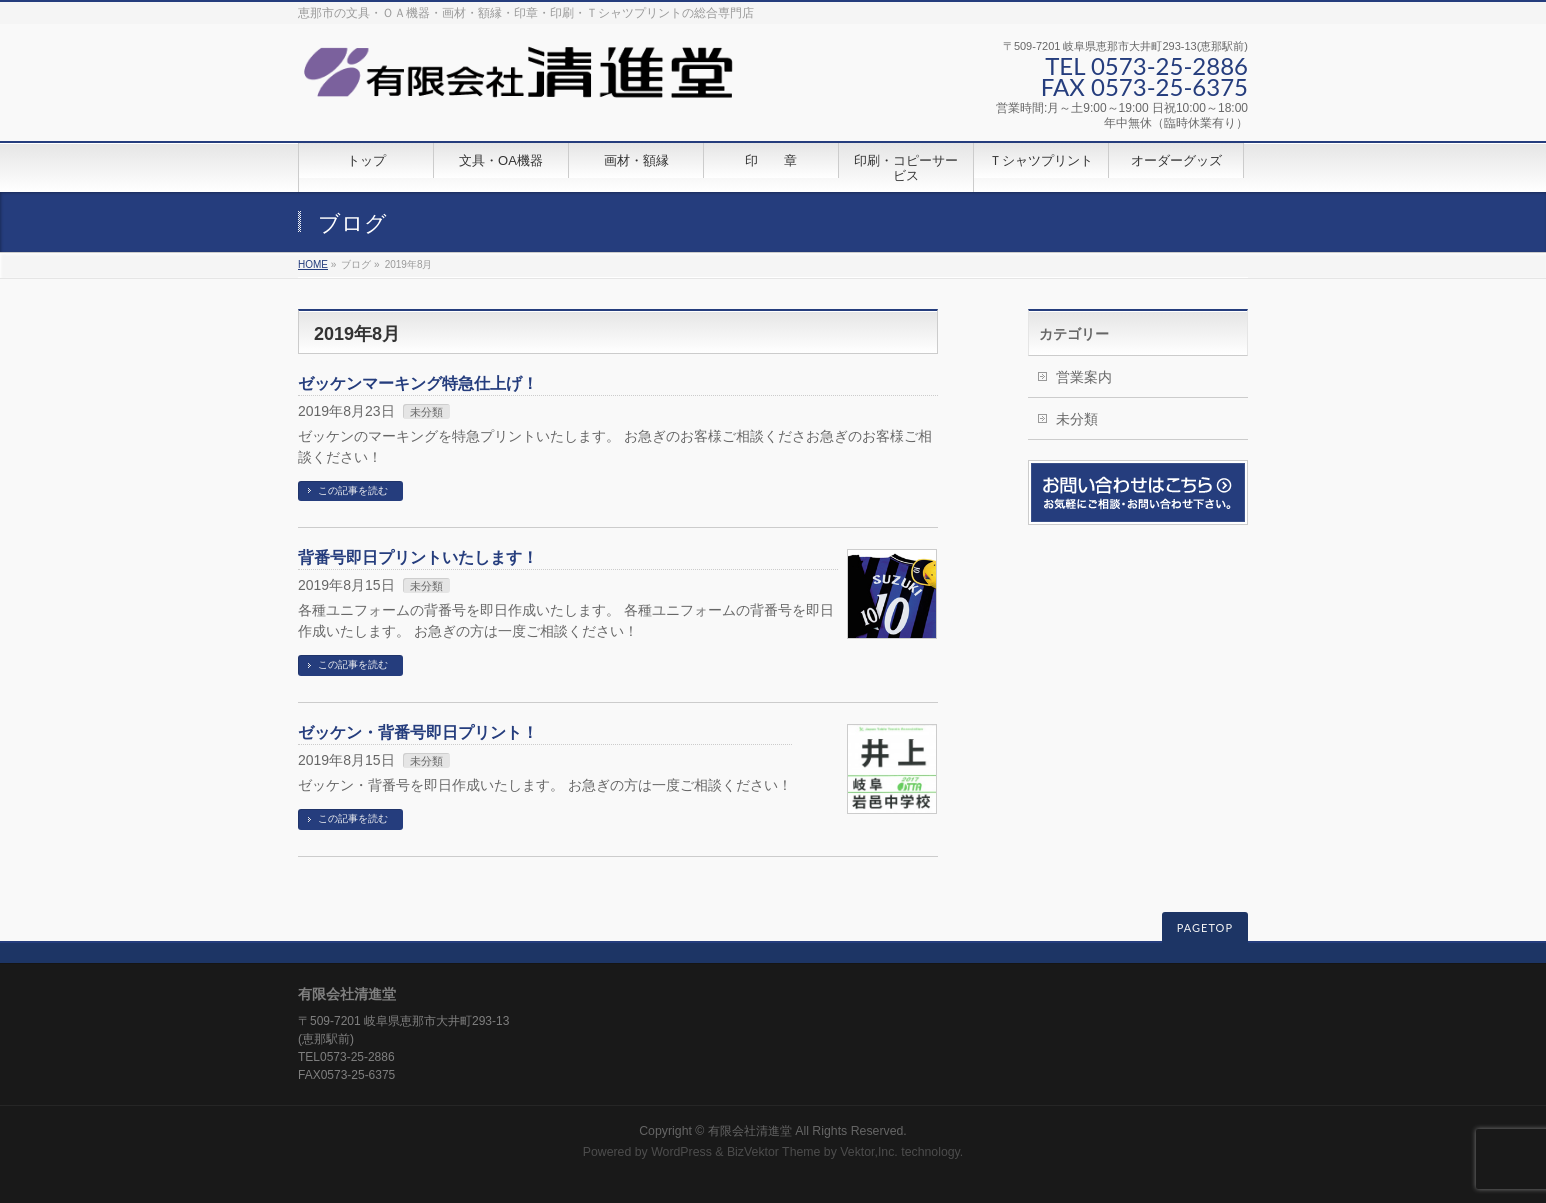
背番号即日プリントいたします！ (418, 557)
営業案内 (1084, 377)
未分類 (426, 412)
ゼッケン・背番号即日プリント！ (418, 732)
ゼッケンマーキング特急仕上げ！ (418, 383)
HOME (313, 264)
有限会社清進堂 (750, 1131)
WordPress (681, 1152)
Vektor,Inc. (869, 1152)
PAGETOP (1205, 927)
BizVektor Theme (774, 1152)
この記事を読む (353, 490)
